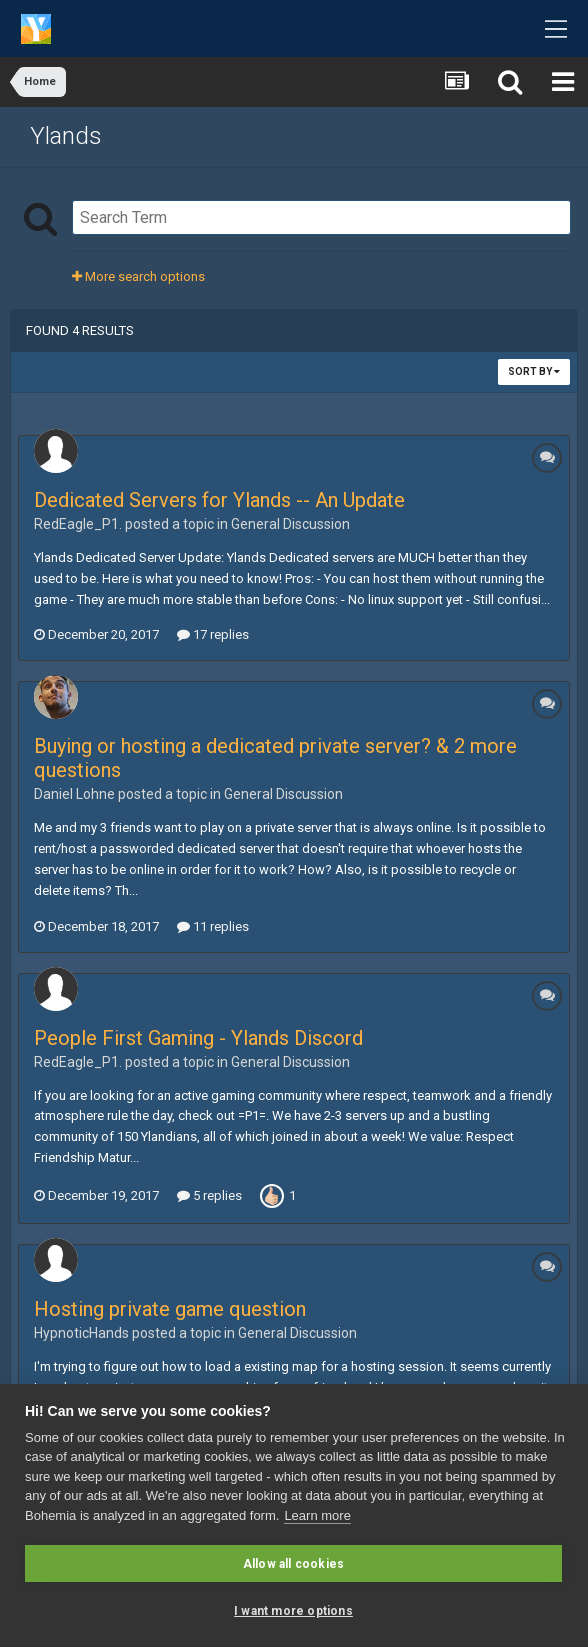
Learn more (317, 1515)
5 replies (209, 1195)
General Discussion (290, 524)
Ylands (66, 136)
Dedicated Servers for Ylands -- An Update (219, 500)
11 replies (213, 926)
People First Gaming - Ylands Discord (198, 1038)
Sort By (534, 371)
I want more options (293, 1611)
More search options (138, 276)
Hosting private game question (170, 1309)
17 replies (213, 634)
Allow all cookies (293, 1564)
